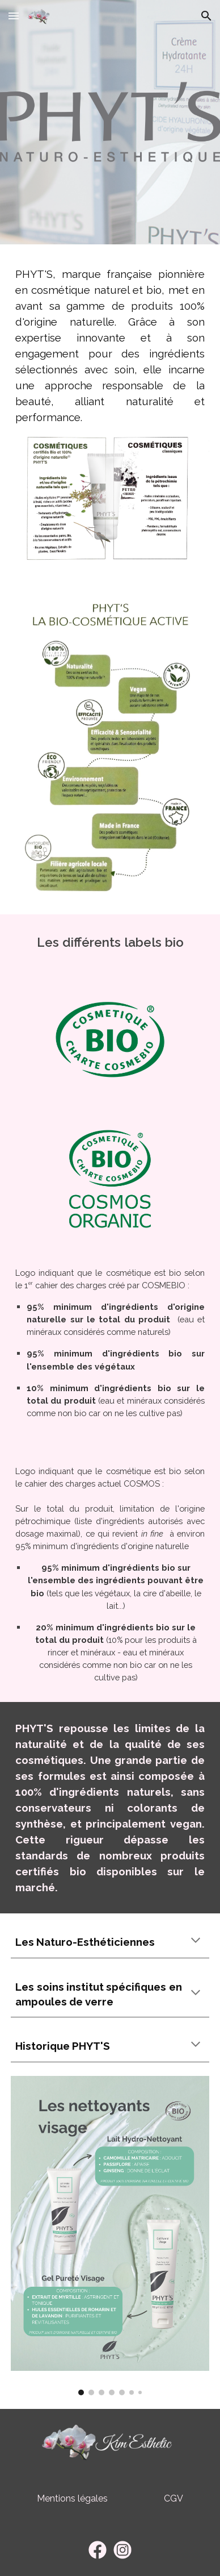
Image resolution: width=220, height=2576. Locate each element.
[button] (13, 15)
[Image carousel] (110, 2235)
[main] (110, 345)
